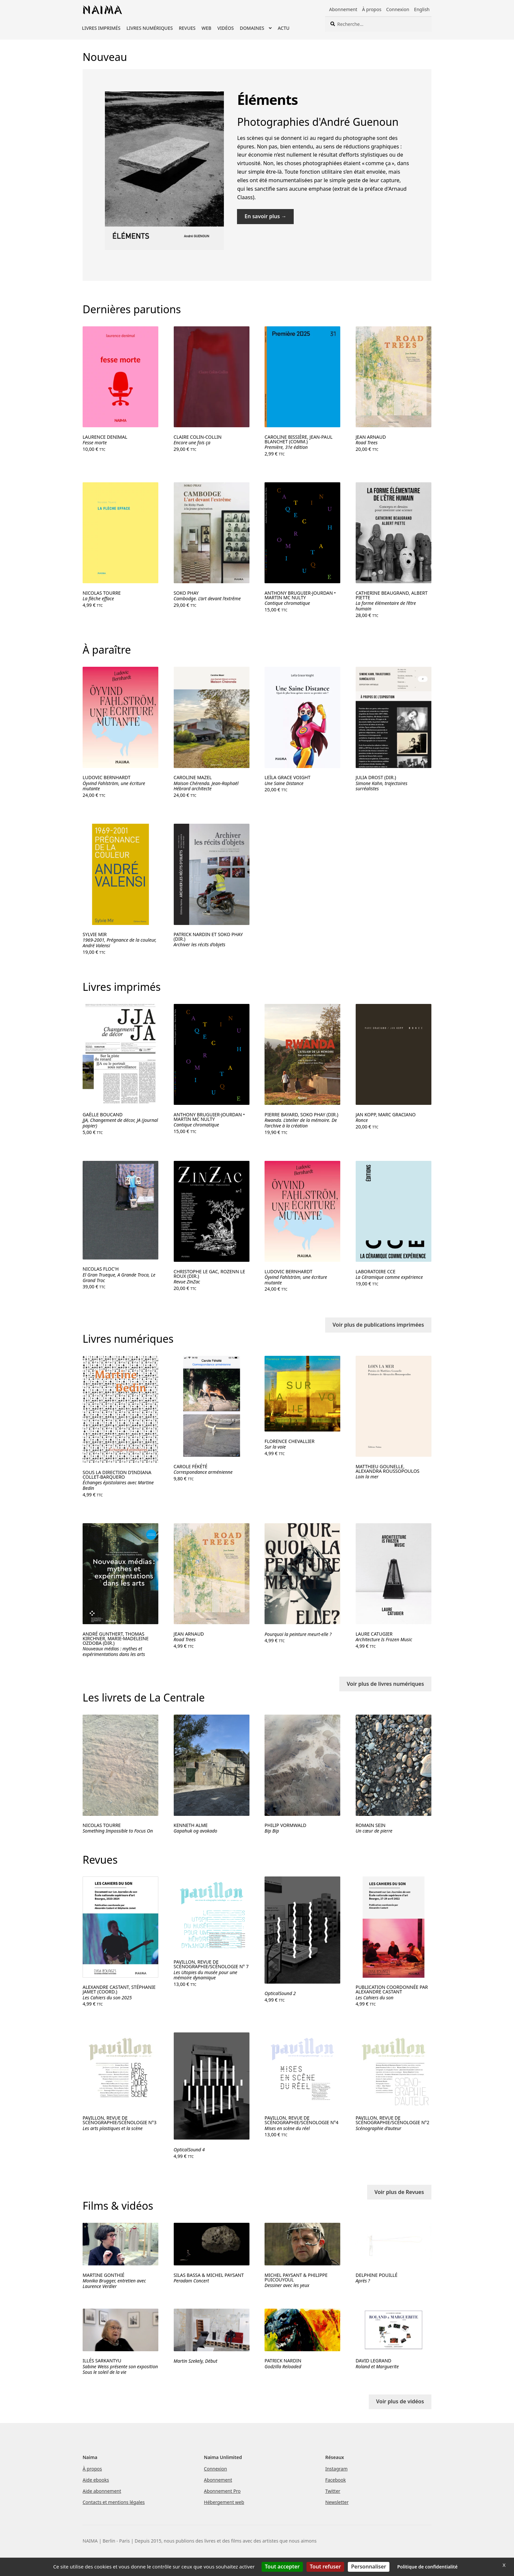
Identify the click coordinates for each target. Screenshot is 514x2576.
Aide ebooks (96, 2480)
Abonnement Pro (222, 2491)
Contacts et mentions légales (114, 2502)
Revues (187, 28)
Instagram (336, 2469)
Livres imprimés (101, 28)
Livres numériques (150, 28)
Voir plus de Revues (399, 2192)
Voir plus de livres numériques (385, 1683)
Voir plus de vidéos (400, 2401)
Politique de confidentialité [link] (427, 2567)
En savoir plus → (266, 216)
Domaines (252, 28)
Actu (283, 28)
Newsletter (336, 2502)
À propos (371, 9)
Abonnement (343, 9)
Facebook (335, 2480)
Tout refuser (325, 2566)
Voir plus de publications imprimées (378, 1324)
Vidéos (225, 28)
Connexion (397, 9)
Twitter (332, 2491)
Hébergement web (224, 2502)
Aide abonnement (102, 2491)
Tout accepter (282, 2566)
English (422, 9)
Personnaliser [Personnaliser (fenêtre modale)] (368, 2566)
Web (206, 28)
